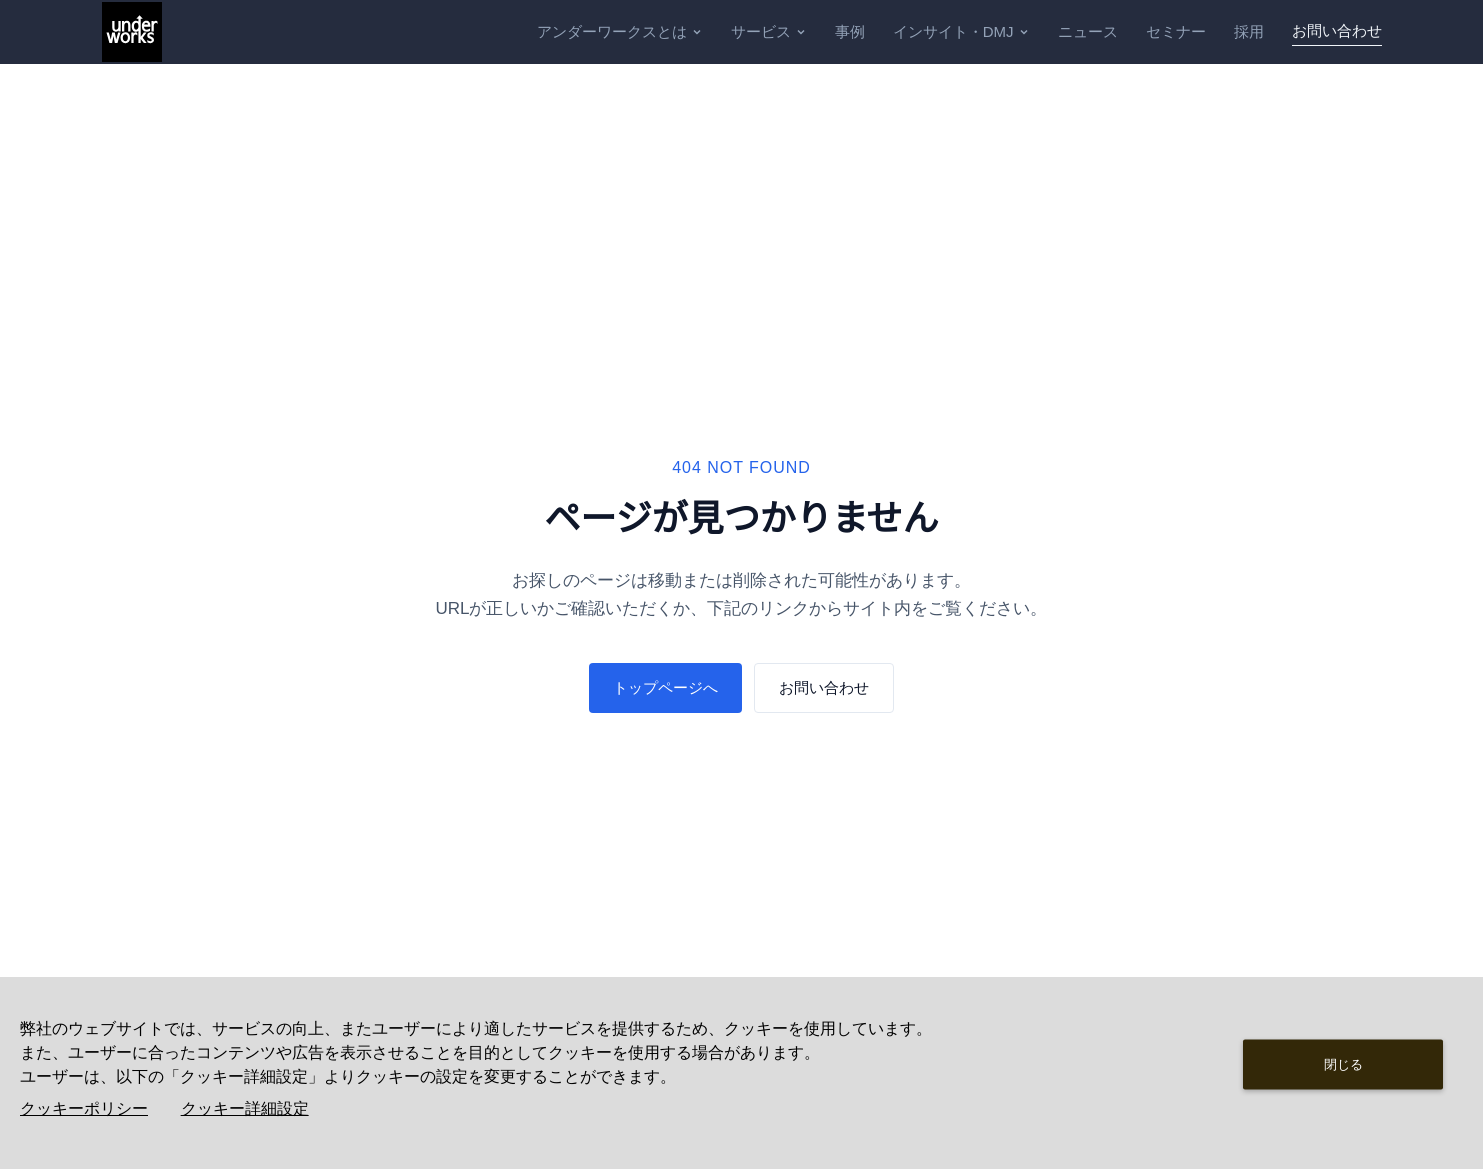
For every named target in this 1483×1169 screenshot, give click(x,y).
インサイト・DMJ (961, 31)
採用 (1249, 31)
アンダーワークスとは (620, 31)
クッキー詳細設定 (245, 1108)
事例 (850, 31)
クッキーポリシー (84, 1108)
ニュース (1088, 31)
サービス (769, 31)
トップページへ (665, 687)
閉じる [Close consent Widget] (1343, 1063)
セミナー (1176, 31)
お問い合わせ (1337, 30)
